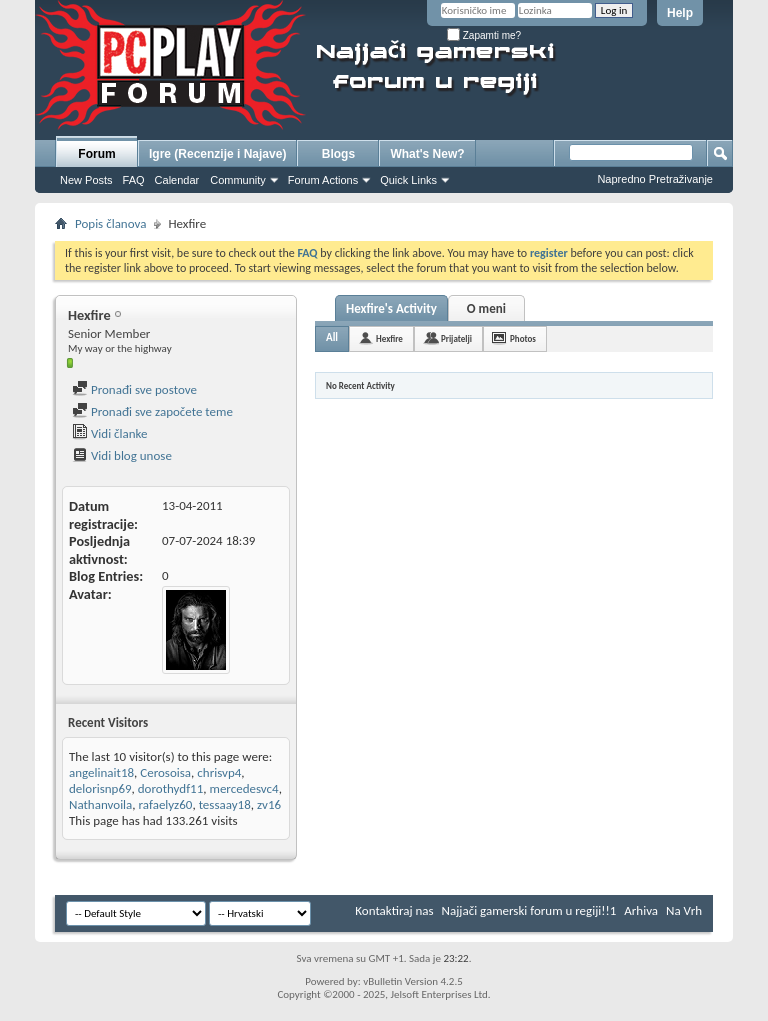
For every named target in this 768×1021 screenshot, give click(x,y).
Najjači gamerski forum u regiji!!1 (529, 910)
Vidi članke (110, 433)
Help (680, 13)
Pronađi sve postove (134, 389)
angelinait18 (101, 772)
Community (238, 180)
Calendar (177, 180)
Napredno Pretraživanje (655, 179)
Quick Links (408, 180)
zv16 (269, 804)
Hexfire (389, 338)
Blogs (338, 154)
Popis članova (110, 223)
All (332, 337)
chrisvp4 (219, 772)
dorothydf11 (171, 788)
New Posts (86, 180)
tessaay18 (225, 804)
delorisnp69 (100, 788)
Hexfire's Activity (391, 308)
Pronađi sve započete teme (152, 411)
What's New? (427, 154)
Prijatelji (456, 338)
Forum (96, 154)
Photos (523, 338)
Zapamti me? (484, 35)
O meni (486, 308)
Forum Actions (323, 180)
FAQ (134, 180)
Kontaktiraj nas (394, 910)
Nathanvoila (100, 804)
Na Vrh (684, 910)
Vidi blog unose (122, 455)
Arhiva (641, 910)
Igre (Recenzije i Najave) (217, 154)
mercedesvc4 (244, 788)
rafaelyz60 (166, 804)
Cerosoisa (165, 772)
